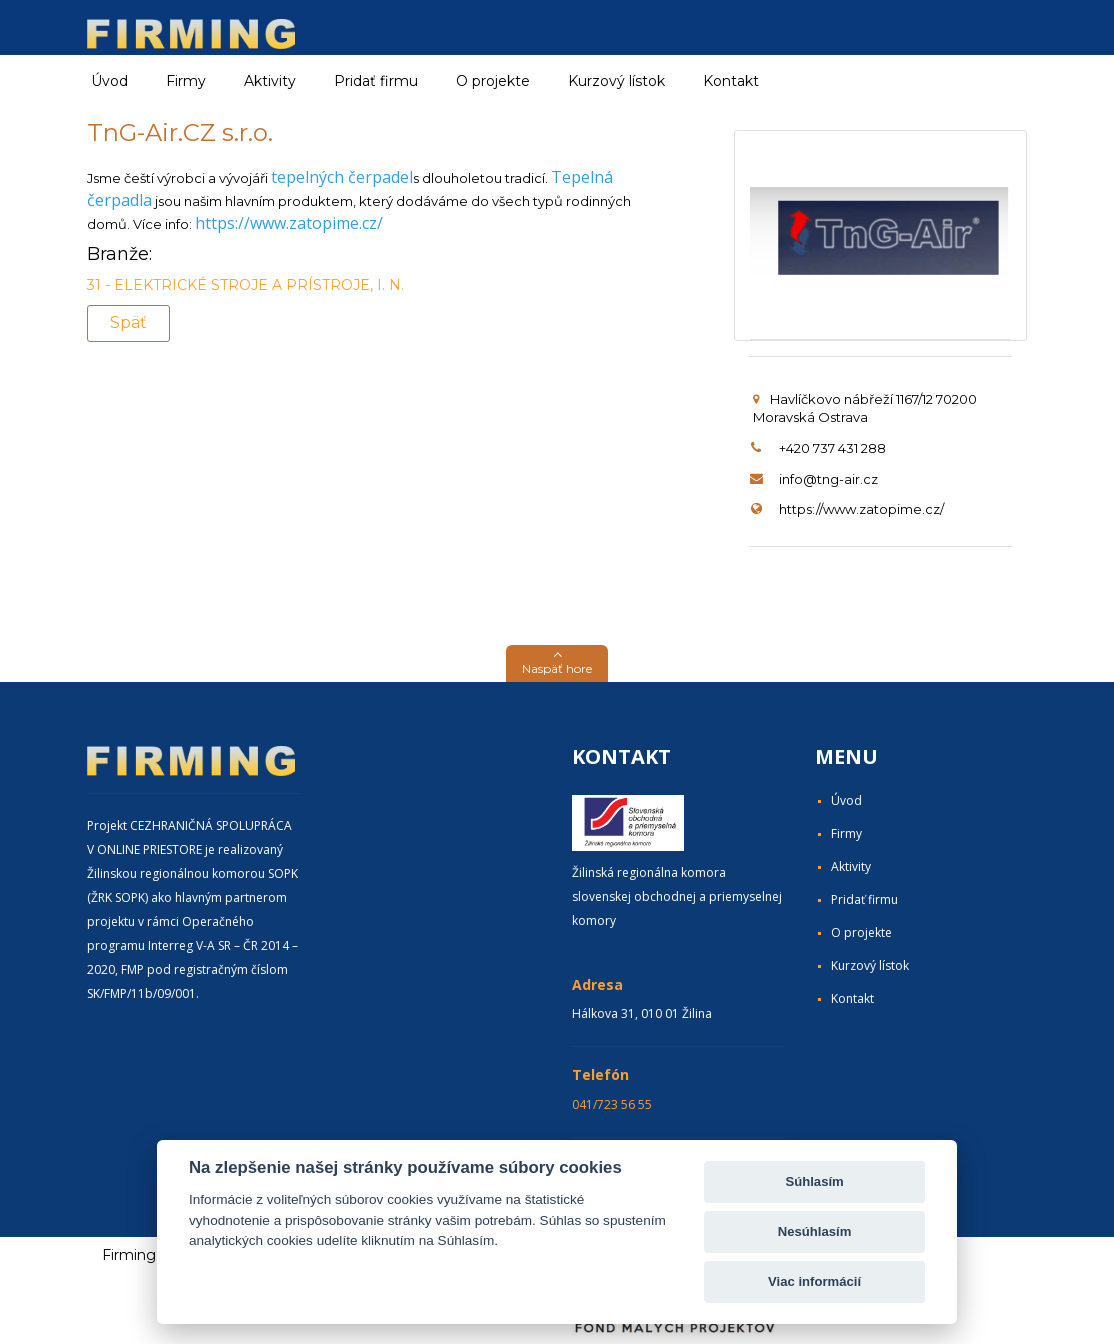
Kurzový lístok (616, 81)
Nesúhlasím (815, 1231)
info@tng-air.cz (828, 479)
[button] (557, 663)
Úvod (109, 81)
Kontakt (731, 81)
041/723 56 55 (612, 1104)
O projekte (493, 81)
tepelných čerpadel (342, 177)
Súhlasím (814, 1181)
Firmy (846, 833)
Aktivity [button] (270, 81)
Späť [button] (128, 322)
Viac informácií (814, 1281)
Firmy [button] (186, 81)
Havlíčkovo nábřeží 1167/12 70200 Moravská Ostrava (865, 408)
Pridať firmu (376, 81)
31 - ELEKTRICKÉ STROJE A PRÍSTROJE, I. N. (245, 285)
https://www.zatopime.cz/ (289, 223)
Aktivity (851, 866)
